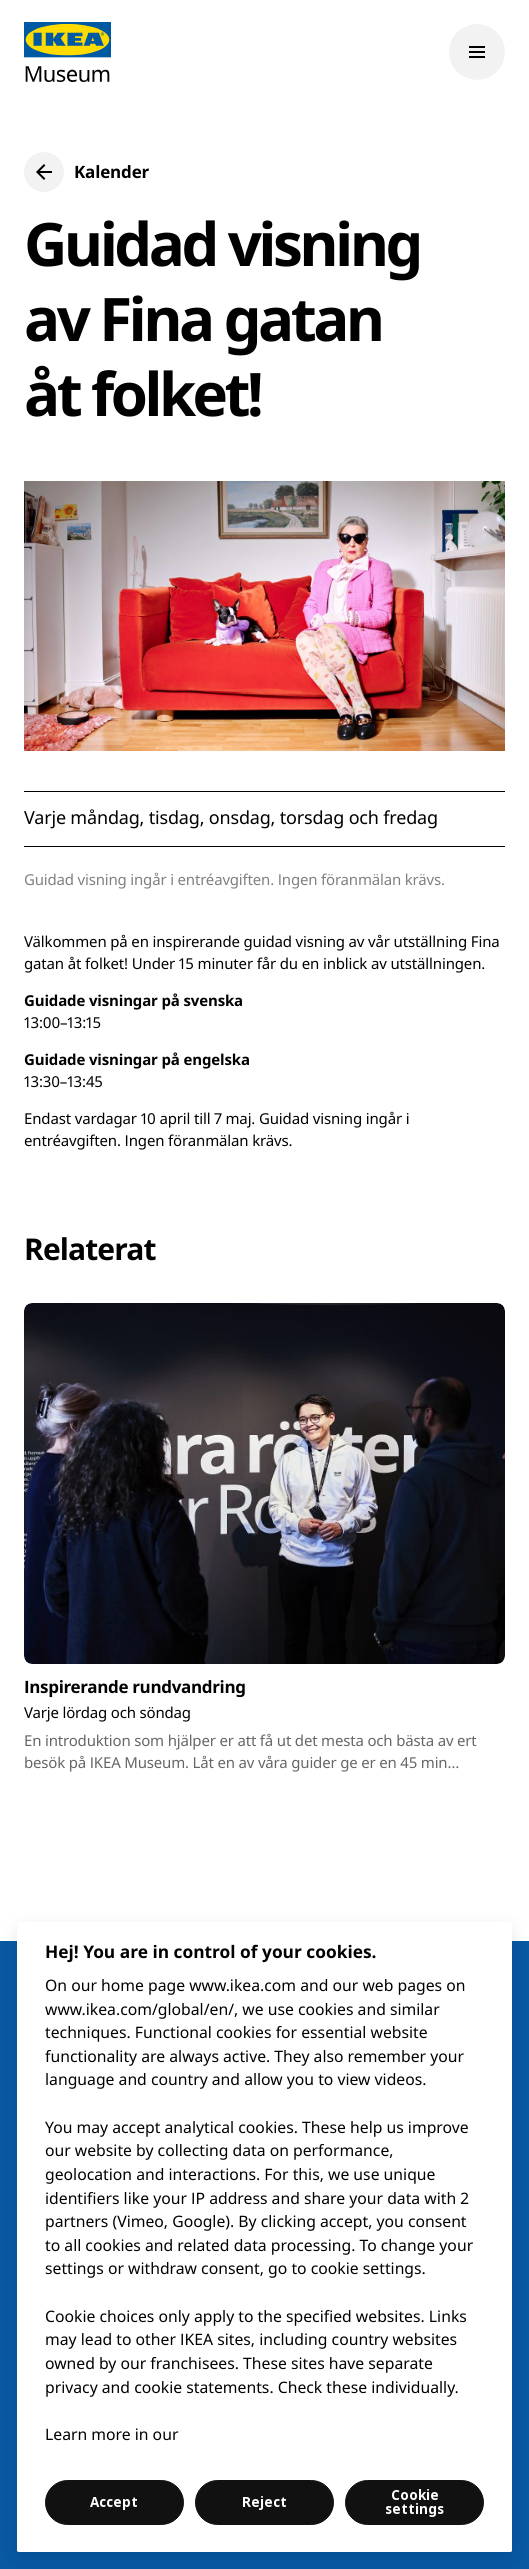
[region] (264, 2237)
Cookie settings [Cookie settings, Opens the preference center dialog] (414, 2502)
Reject (264, 2502)
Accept (114, 2502)
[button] (86, 172)
